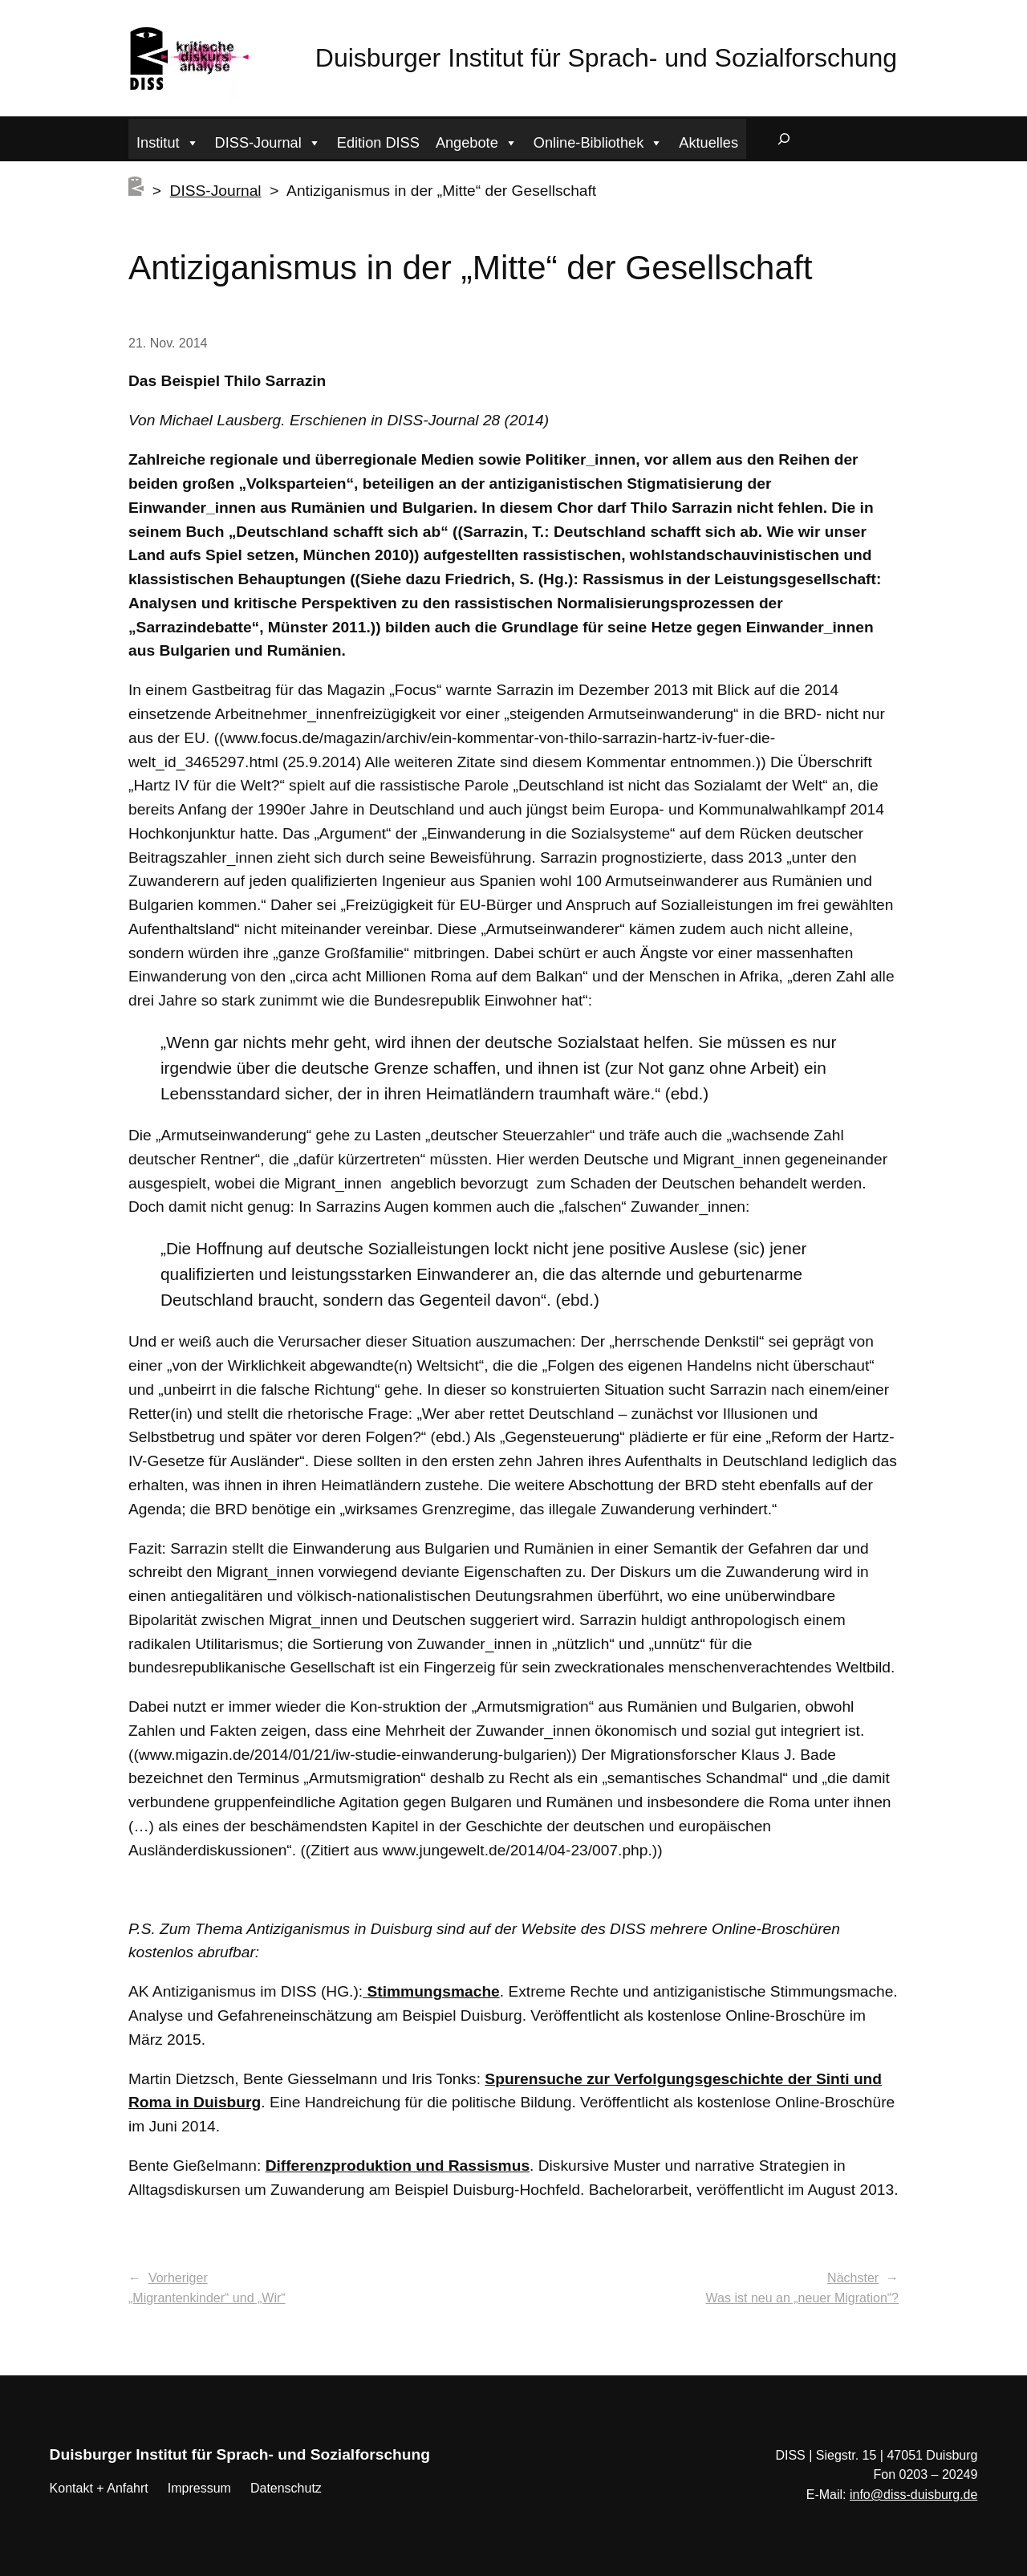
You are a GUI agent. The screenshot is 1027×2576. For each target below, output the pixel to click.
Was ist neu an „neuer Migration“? (802, 2298)
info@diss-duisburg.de (913, 2494)
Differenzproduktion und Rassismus (398, 2165)
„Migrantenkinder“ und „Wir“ (207, 2298)
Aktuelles (708, 143)
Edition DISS (378, 143)
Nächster (853, 2278)
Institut (167, 141)
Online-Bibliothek (599, 141)
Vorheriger (178, 2278)
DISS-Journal (268, 141)
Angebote (477, 141)
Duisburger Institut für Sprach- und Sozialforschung (606, 57)
